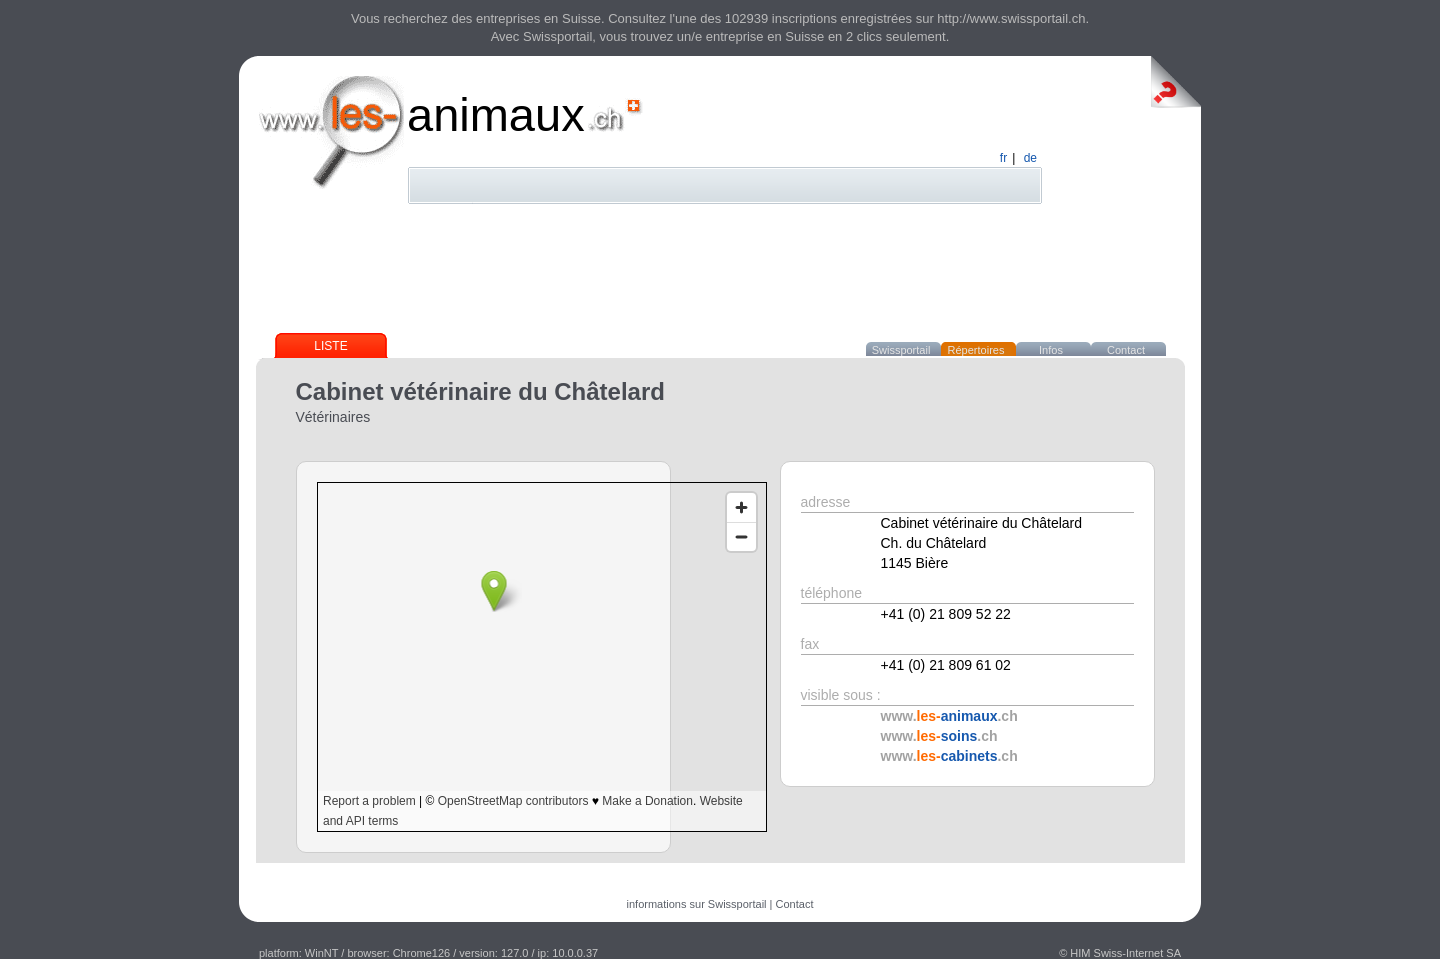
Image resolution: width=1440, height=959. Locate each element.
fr (1003, 158)
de (1030, 158)
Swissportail (901, 350)
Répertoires (976, 350)
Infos (1051, 350)
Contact (1126, 350)
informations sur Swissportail (697, 904)
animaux (496, 114)
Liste (330, 346)
